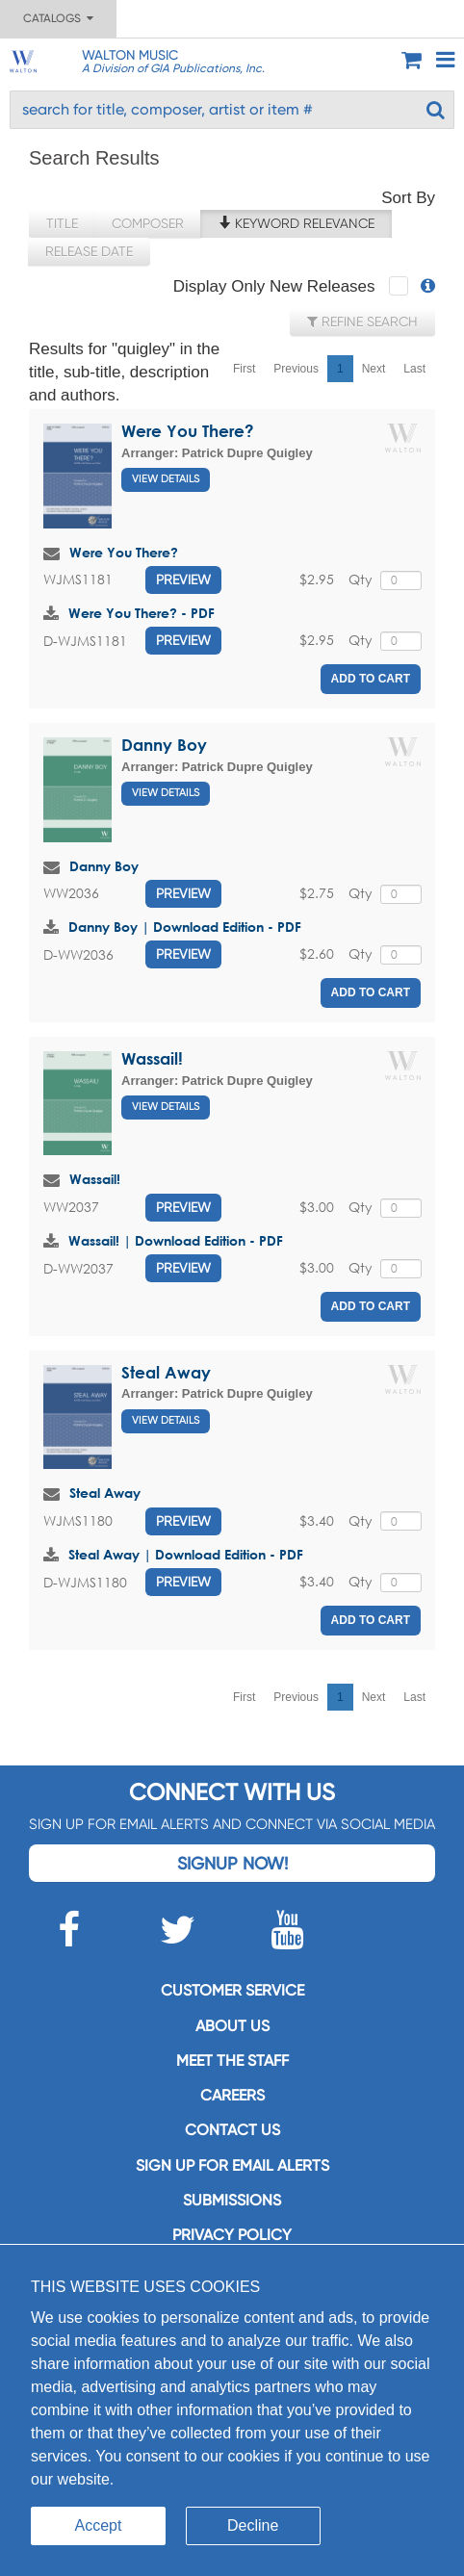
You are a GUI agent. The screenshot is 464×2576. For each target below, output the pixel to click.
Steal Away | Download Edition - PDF (185, 1554)
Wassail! (152, 1058)
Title (62, 223)
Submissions (232, 2200)
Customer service (232, 1990)
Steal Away (166, 1372)
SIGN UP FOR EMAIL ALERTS (232, 2165)
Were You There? (187, 431)
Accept (98, 2525)
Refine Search (362, 321)
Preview (183, 579)
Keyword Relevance (296, 223)
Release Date (89, 251)
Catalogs (58, 18)
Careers (232, 2095)
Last (414, 368)
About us (232, 2026)
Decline (252, 2525)
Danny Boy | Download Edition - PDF (184, 926)
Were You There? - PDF (141, 613)
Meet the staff (232, 2060)
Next (374, 368)
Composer (148, 223)
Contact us (232, 2130)
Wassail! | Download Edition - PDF (175, 1240)
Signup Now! (232, 1863)
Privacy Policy (232, 2235)
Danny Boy (164, 744)
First (244, 368)
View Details (165, 479)
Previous (296, 368)
